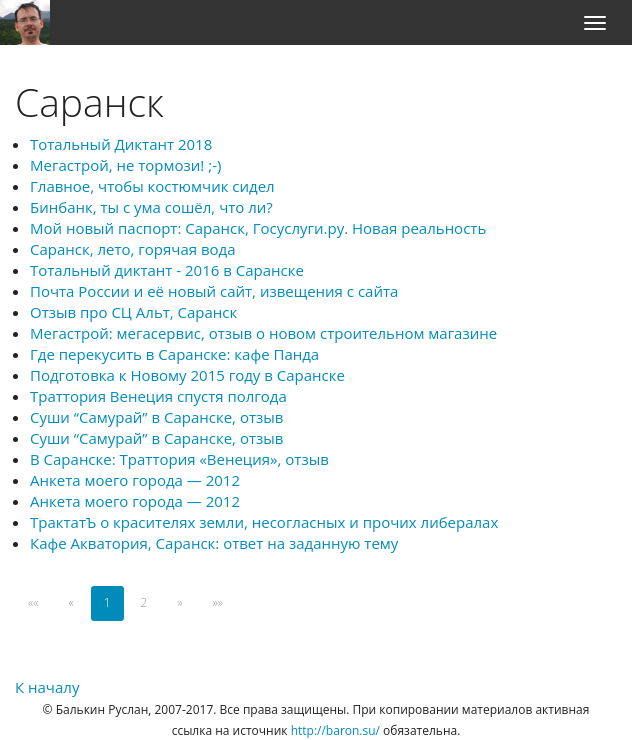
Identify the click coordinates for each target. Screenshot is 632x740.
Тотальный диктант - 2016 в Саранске (167, 270)
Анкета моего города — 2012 (135, 480)
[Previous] (70, 603)
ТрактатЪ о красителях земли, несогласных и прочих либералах (264, 522)
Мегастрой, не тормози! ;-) (125, 165)
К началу (47, 687)
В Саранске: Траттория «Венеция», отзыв (179, 459)
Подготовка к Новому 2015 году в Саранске (187, 375)
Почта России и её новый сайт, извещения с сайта (214, 291)
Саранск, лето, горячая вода (133, 249)
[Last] (218, 603)
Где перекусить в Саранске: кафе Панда (174, 354)
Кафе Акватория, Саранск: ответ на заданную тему (214, 543)
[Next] (179, 603)
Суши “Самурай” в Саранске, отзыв (156, 417)
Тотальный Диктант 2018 (121, 144)
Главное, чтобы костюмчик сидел (152, 186)
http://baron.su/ (335, 730)
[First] (33, 603)
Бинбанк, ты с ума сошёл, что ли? (151, 207)
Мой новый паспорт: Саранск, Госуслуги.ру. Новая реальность (258, 228)
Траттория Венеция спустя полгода (158, 396)
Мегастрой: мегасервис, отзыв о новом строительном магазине (263, 333)
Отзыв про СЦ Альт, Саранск (133, 312)
